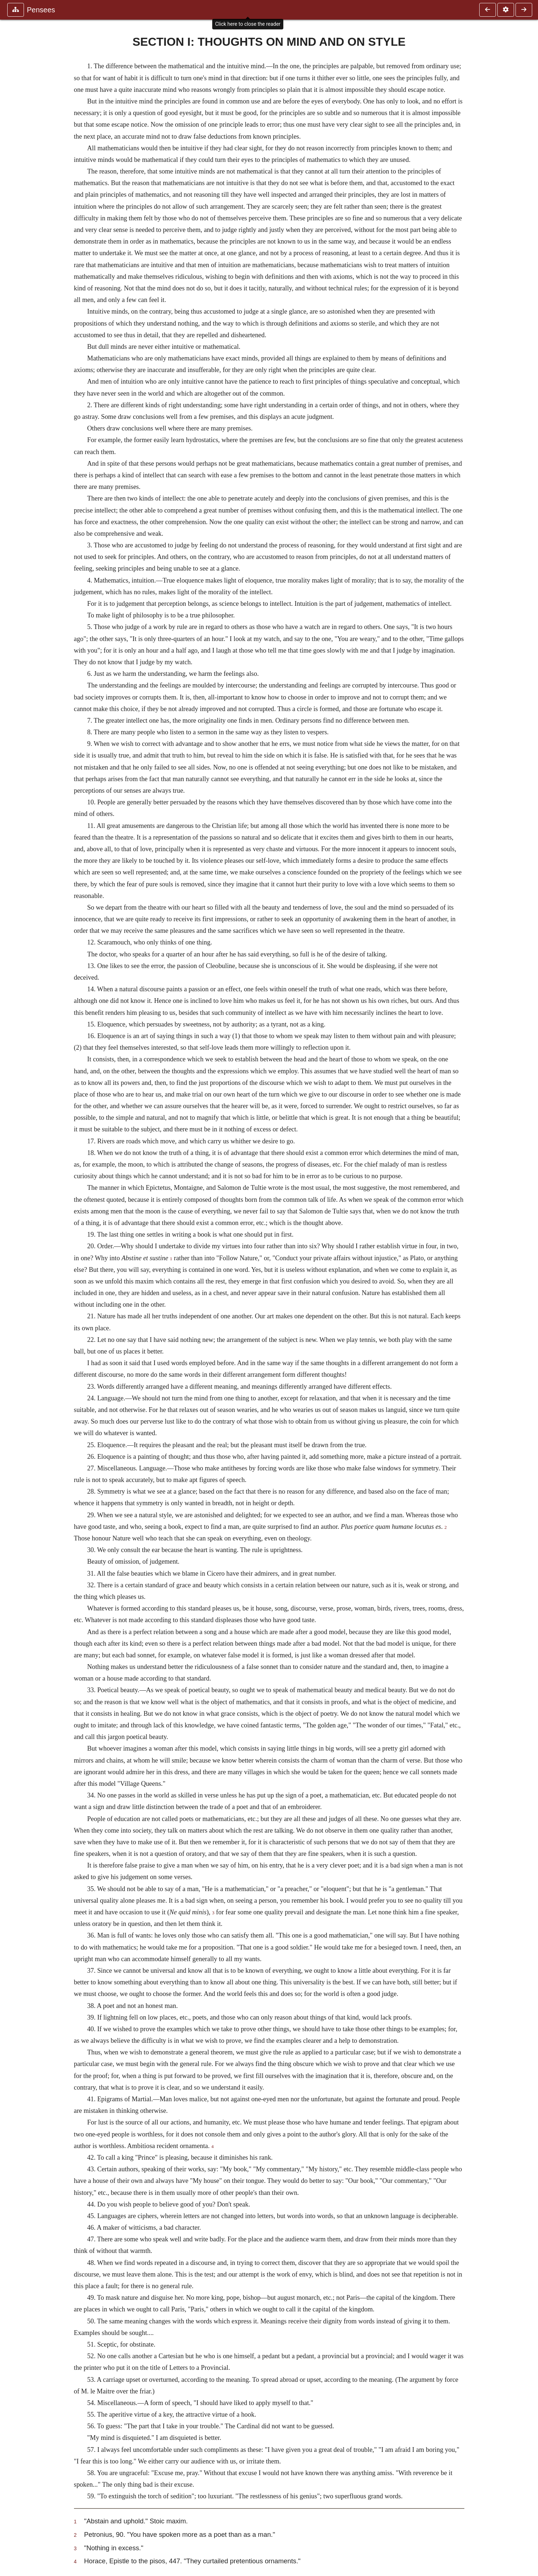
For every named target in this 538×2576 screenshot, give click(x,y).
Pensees (41, 10)
